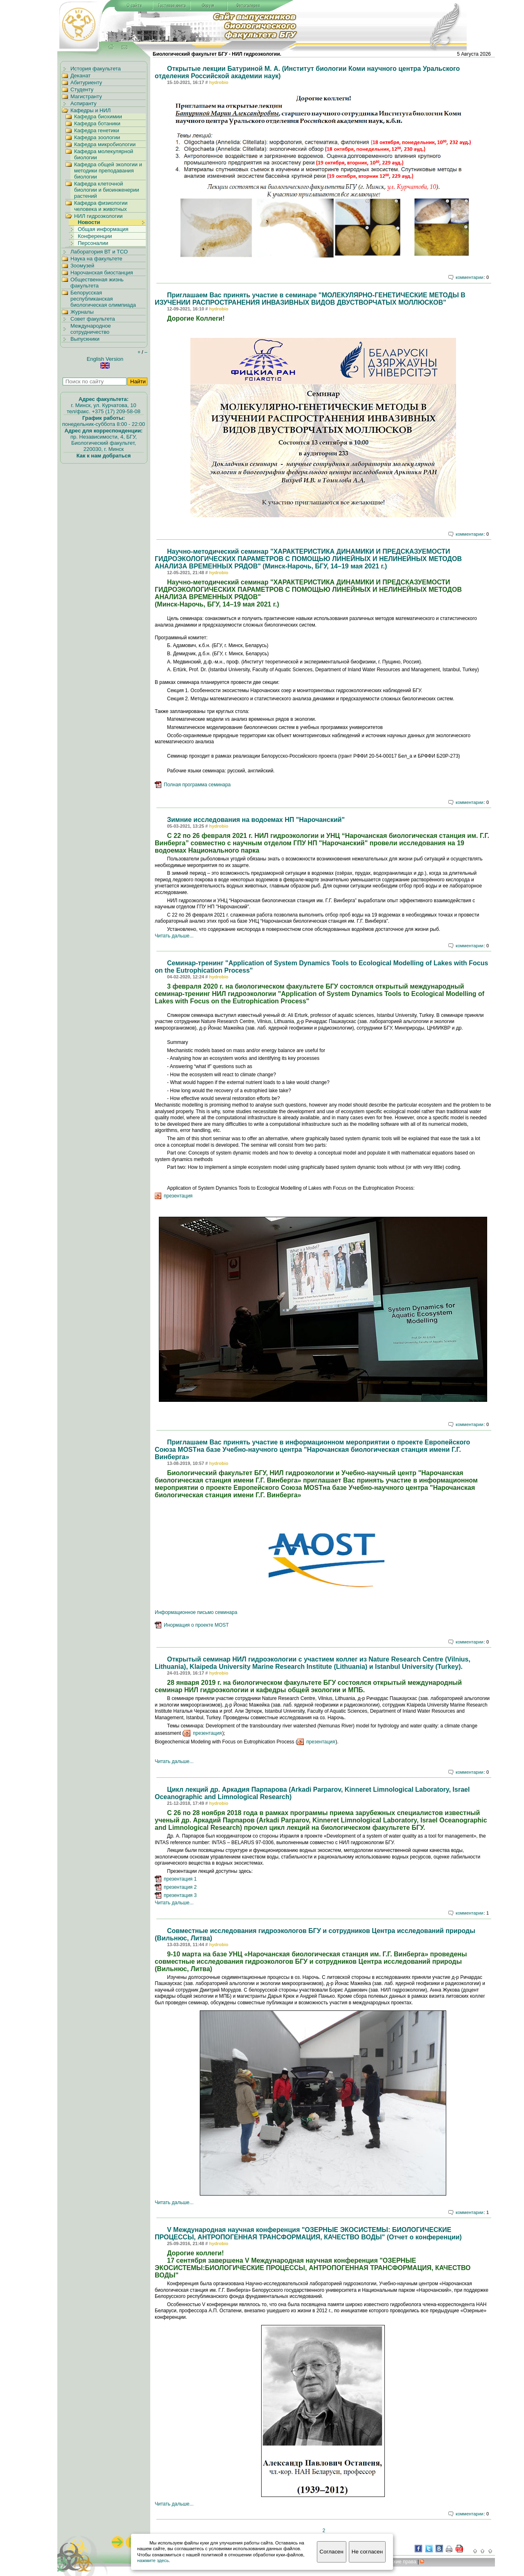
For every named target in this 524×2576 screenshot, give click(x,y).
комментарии (469, 277)
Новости (89, 222)
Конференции (95, 236)
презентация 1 (180, 1879)
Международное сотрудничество (90, 329)
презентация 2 (180, 1887)
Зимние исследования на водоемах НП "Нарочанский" (256, 819)
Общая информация (103, 229)
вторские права (396, 2562)
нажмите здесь (153, 2560)
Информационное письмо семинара (196, 1612)
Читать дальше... (174, 936)
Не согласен (367, 2552)
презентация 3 (180, 1895)
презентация (178, 1196)
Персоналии (93, 243)
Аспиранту (83, 103)
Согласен (331, 2552)
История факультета (95, 69)
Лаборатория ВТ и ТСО (99, 252)
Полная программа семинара (197, 785)
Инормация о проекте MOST (196, 1625)
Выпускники (84, 339)
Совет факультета (92, 319)
